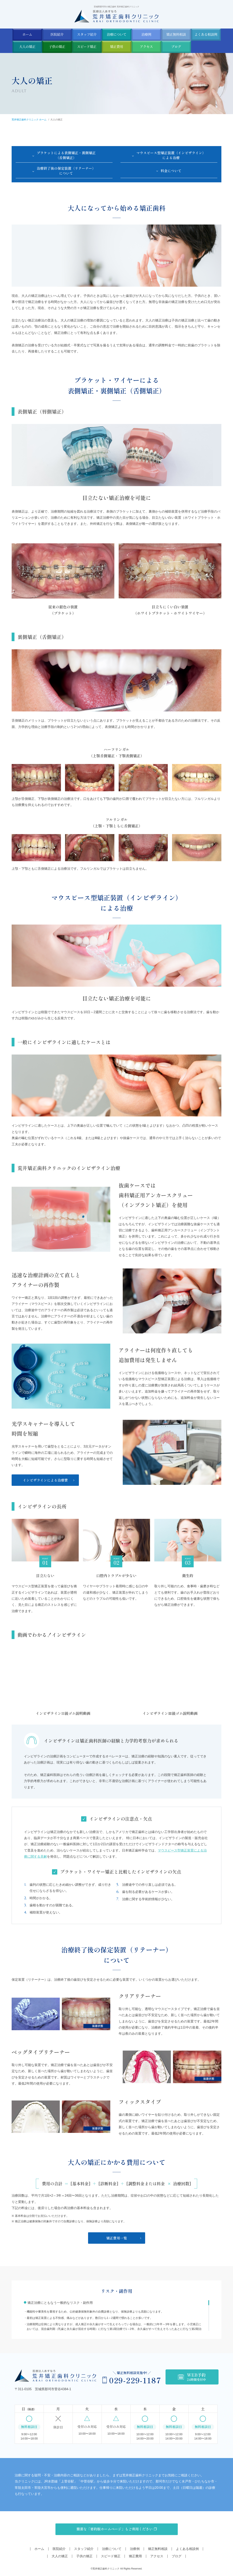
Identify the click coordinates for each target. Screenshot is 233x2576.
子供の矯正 (57, 46)
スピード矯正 (86, 46)
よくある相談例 (205, 34)
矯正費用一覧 (116, 2237)
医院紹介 (57, 34)
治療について (116, 34)
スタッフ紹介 (87, 34)
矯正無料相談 (176, 34)
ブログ (176, 46)
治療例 (146, 34)
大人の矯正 (27, 46)
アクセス (146, 46)
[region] (116, 2315)
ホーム (27, 34)
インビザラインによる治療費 (45, 1480)
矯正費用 (116, 46)
